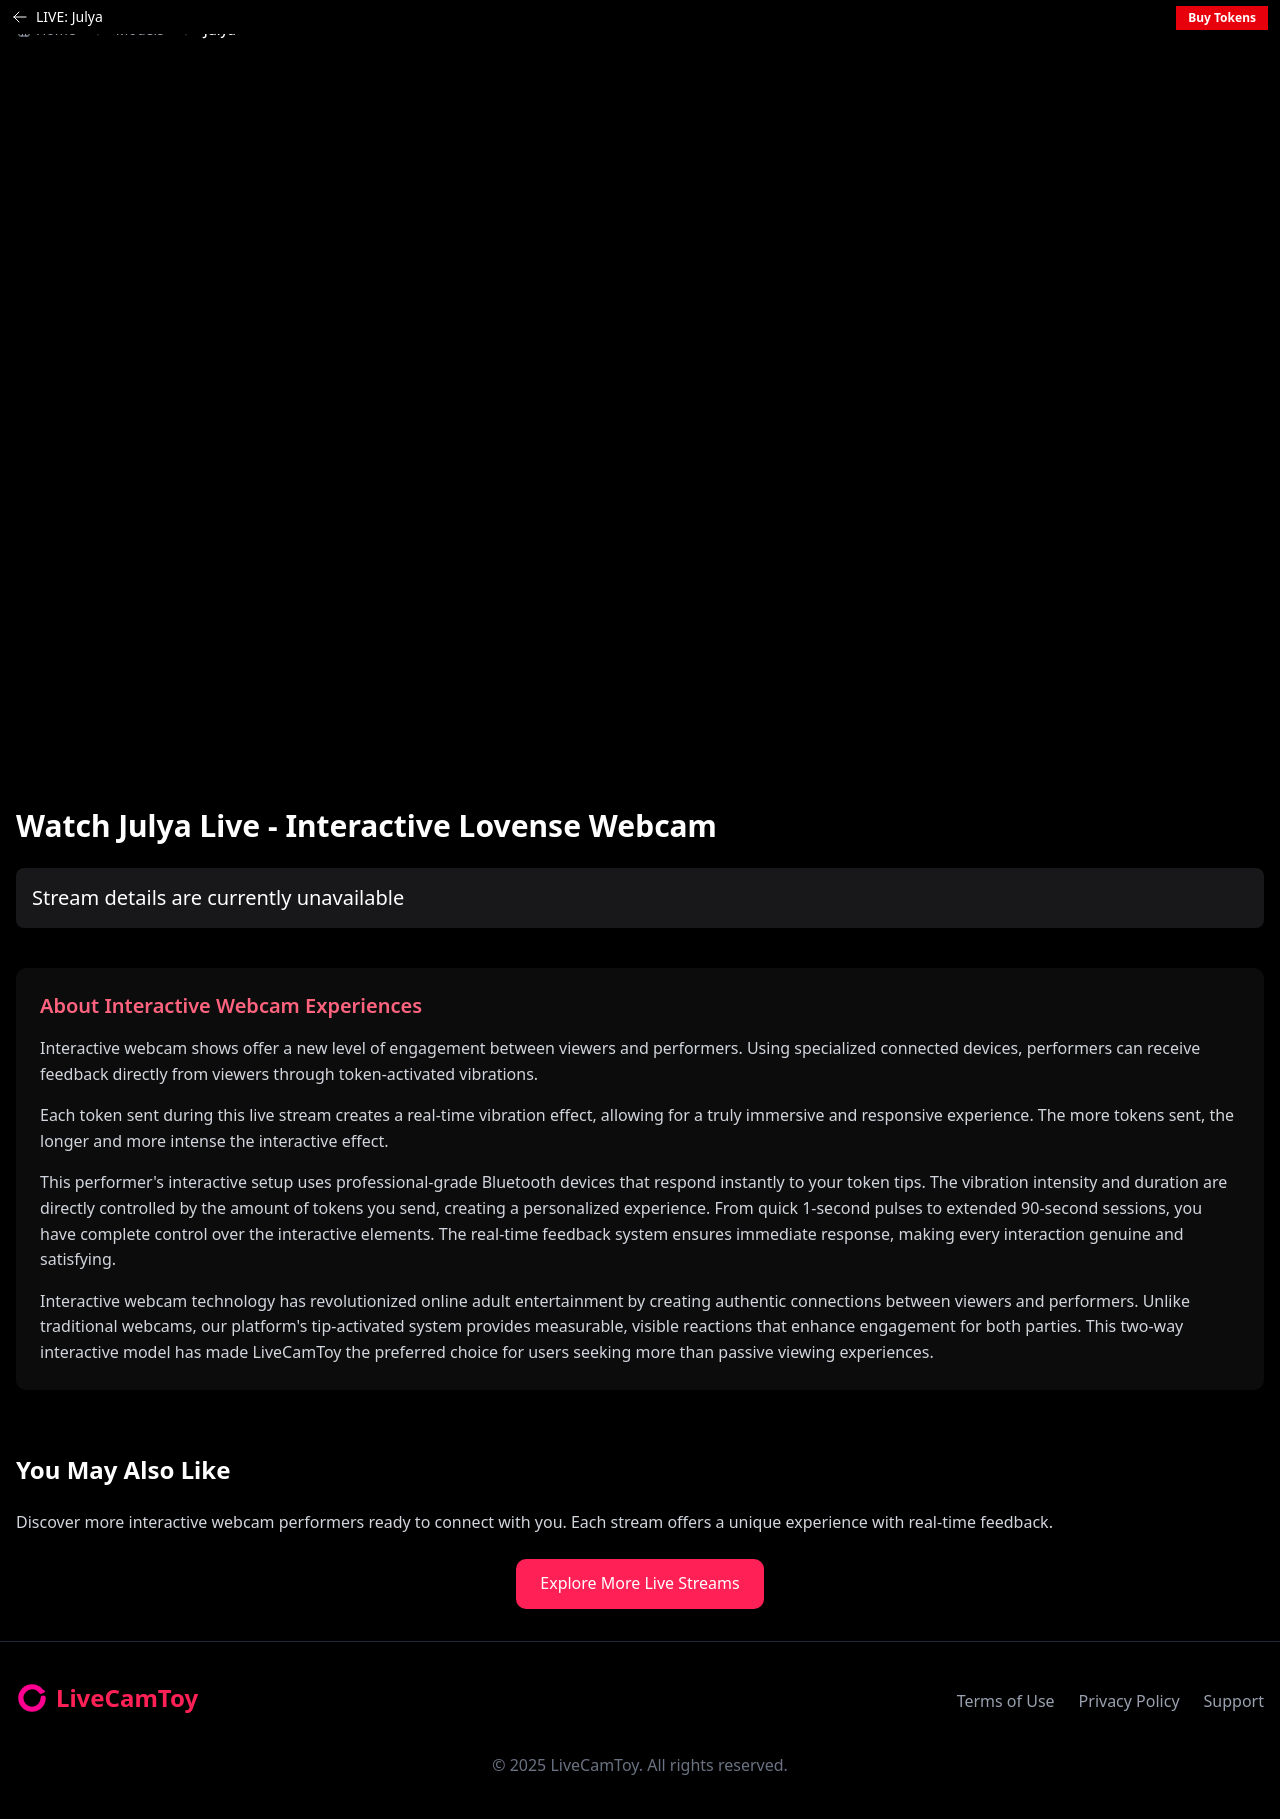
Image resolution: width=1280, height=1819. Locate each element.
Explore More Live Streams (639, 1583)
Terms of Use (1006, 1701)
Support (1234, 1701)
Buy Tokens (1222, 17)
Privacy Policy (1129, 1701)
